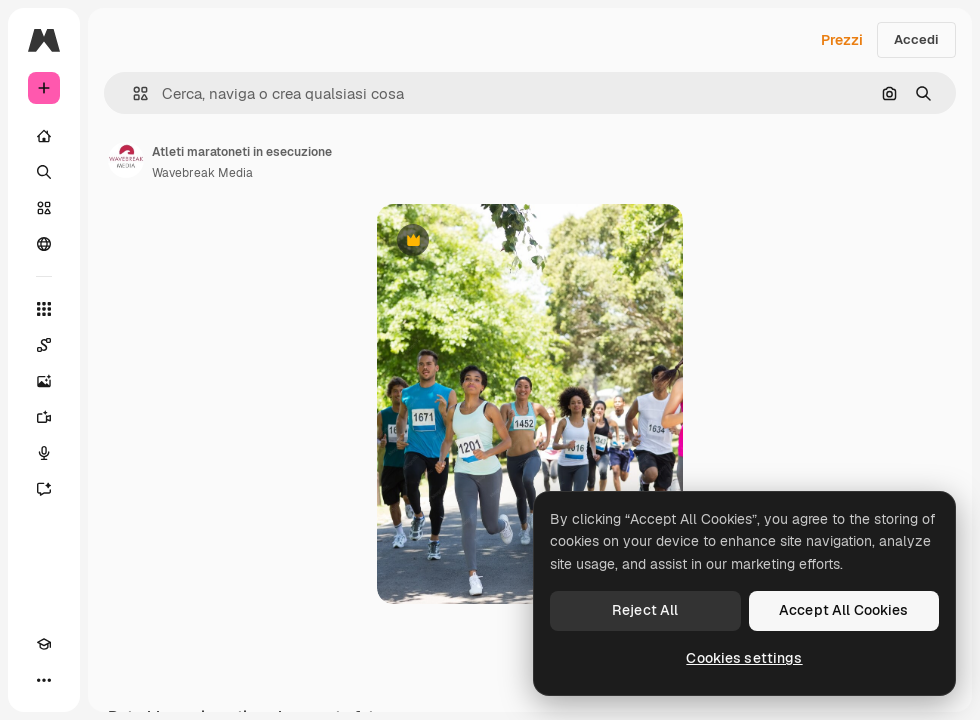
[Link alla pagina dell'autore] (126, 160)
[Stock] (44, 208)
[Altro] (44, 680)
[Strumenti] (44, 309)
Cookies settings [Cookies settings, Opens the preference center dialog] (744, 658)
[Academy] (44, 644)
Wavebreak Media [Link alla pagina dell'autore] (202, 173)
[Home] (44, 136)
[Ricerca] (44, 172)
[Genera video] (44, 417)
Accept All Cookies (844, 610)
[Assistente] (44, 489)
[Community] (44, 244)
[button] (132, 93)
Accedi (916, 39)
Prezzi (842, 40)
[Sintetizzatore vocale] (44, 453)
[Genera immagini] (44, 381)
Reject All (645, 610)
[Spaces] (44, 345)
